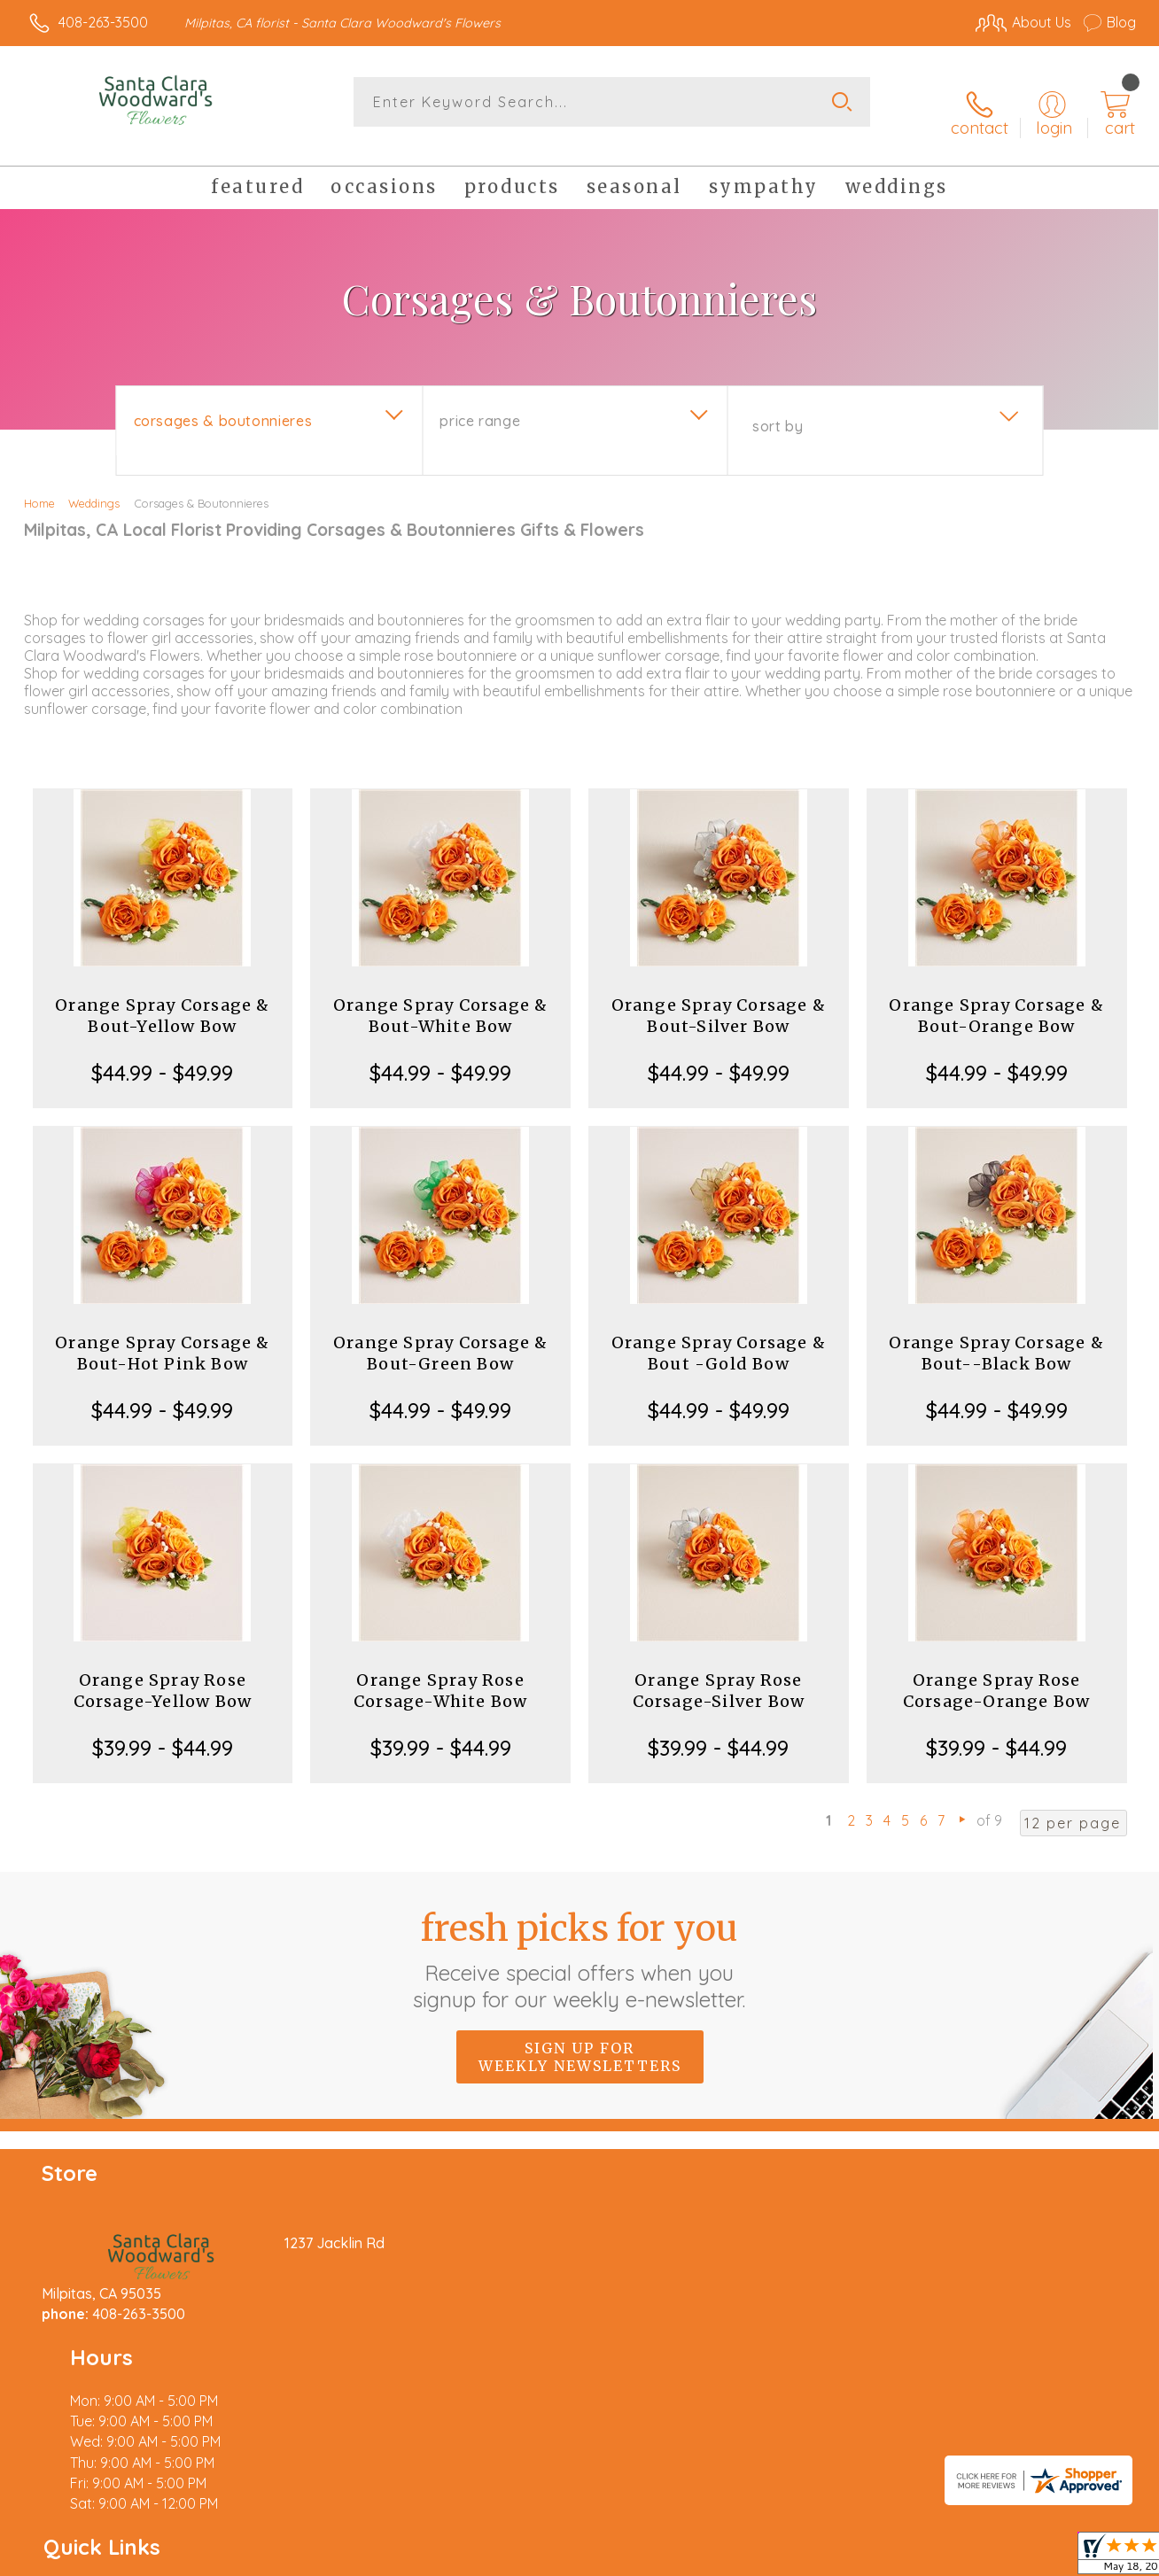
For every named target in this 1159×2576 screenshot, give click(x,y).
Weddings (94, 485)
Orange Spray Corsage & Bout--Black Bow (996, 1335)
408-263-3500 (103, 22)
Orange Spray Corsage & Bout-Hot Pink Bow (162, 1335)
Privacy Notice (848, 2558)
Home (39, 485)
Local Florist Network (976, 2558)
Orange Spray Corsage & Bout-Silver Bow (718, 998)
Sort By (777, 408)
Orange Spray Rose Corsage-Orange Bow (997, 1673)
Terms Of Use (744, 2558)
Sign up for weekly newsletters (579, 2038)
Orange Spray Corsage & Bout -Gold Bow (718, 1335)
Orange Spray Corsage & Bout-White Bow (440, 998)
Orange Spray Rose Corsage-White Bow (440, 1673)
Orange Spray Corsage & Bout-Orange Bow (996, 998)
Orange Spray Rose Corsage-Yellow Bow (163, 1673)
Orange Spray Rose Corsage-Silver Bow (719, 1673)
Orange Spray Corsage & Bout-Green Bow (440, 1335)
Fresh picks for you (580, 1941)
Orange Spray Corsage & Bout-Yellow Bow (162, 998)
